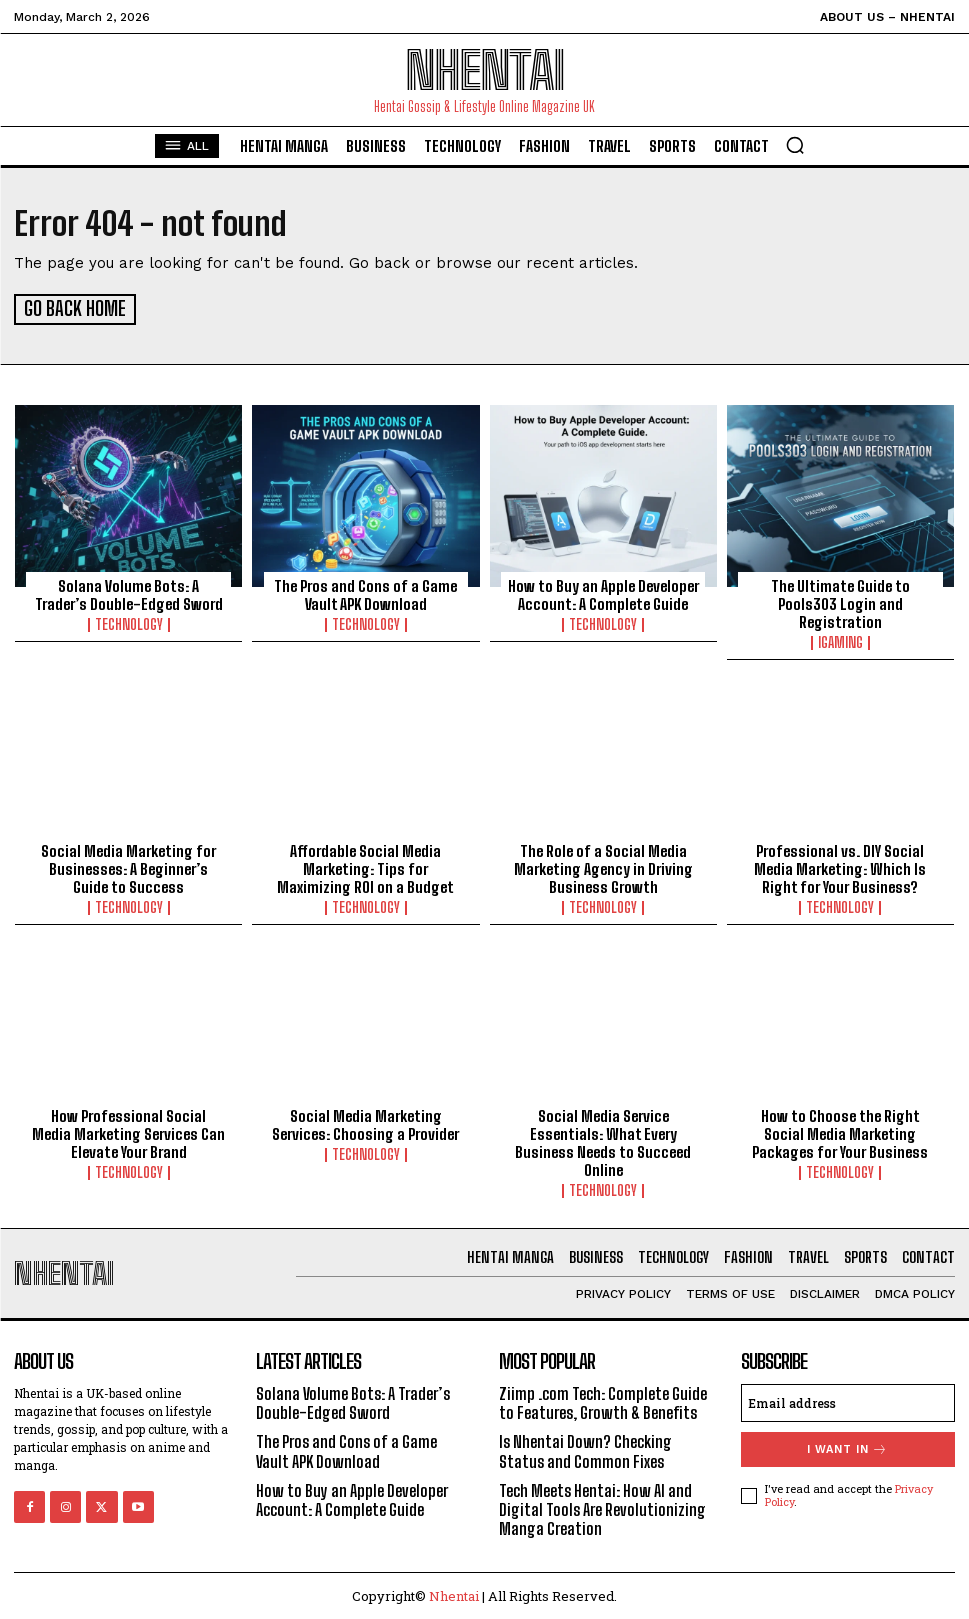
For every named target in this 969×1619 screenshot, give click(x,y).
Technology (129, 623)
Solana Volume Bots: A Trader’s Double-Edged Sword (129, 593)
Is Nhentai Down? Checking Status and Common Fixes (585, 1449)
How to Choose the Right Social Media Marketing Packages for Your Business (840, 1131)
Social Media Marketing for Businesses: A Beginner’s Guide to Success (128, 867)
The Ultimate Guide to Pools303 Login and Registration (840, 602)
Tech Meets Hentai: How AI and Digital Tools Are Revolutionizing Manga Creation (602, 1507)
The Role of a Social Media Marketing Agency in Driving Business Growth (603, 867)
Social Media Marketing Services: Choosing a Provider (365, 1122)
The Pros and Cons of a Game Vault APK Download (365, 593)
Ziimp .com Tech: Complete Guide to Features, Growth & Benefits (603, 1401)
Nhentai (454, 1594)
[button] (795, 145)
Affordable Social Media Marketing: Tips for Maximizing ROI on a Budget (365, 867)
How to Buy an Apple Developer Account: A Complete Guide (603, 593)
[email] (848, 1401)
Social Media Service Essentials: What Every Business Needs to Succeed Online (603, 1140)
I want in (847, 1447)
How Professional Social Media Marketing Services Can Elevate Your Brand (128, 1131)
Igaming (840, 641)
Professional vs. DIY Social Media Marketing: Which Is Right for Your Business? (840, 867)
